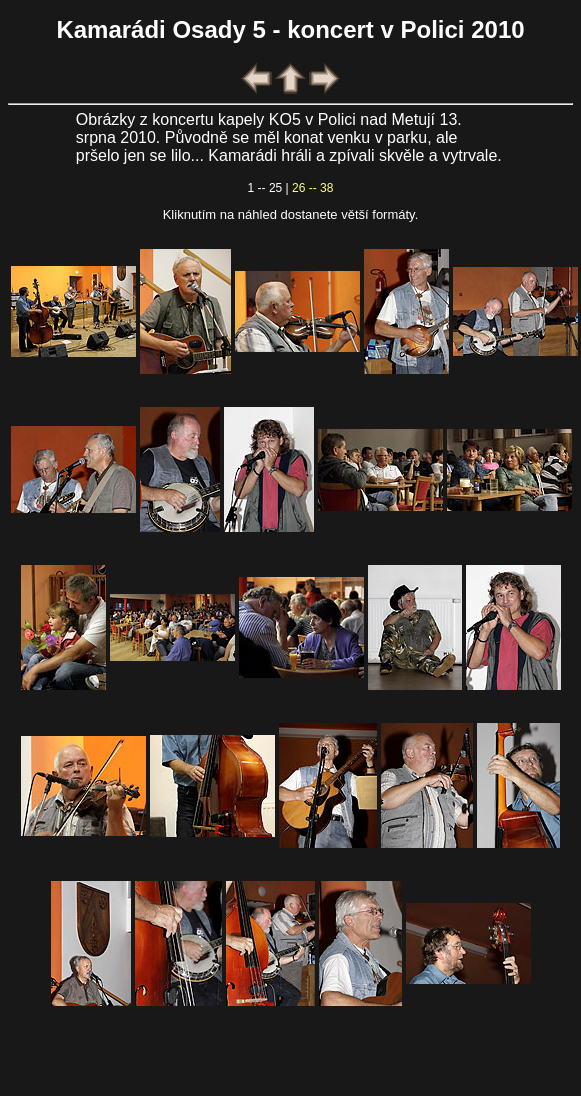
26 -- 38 (312, 188)
